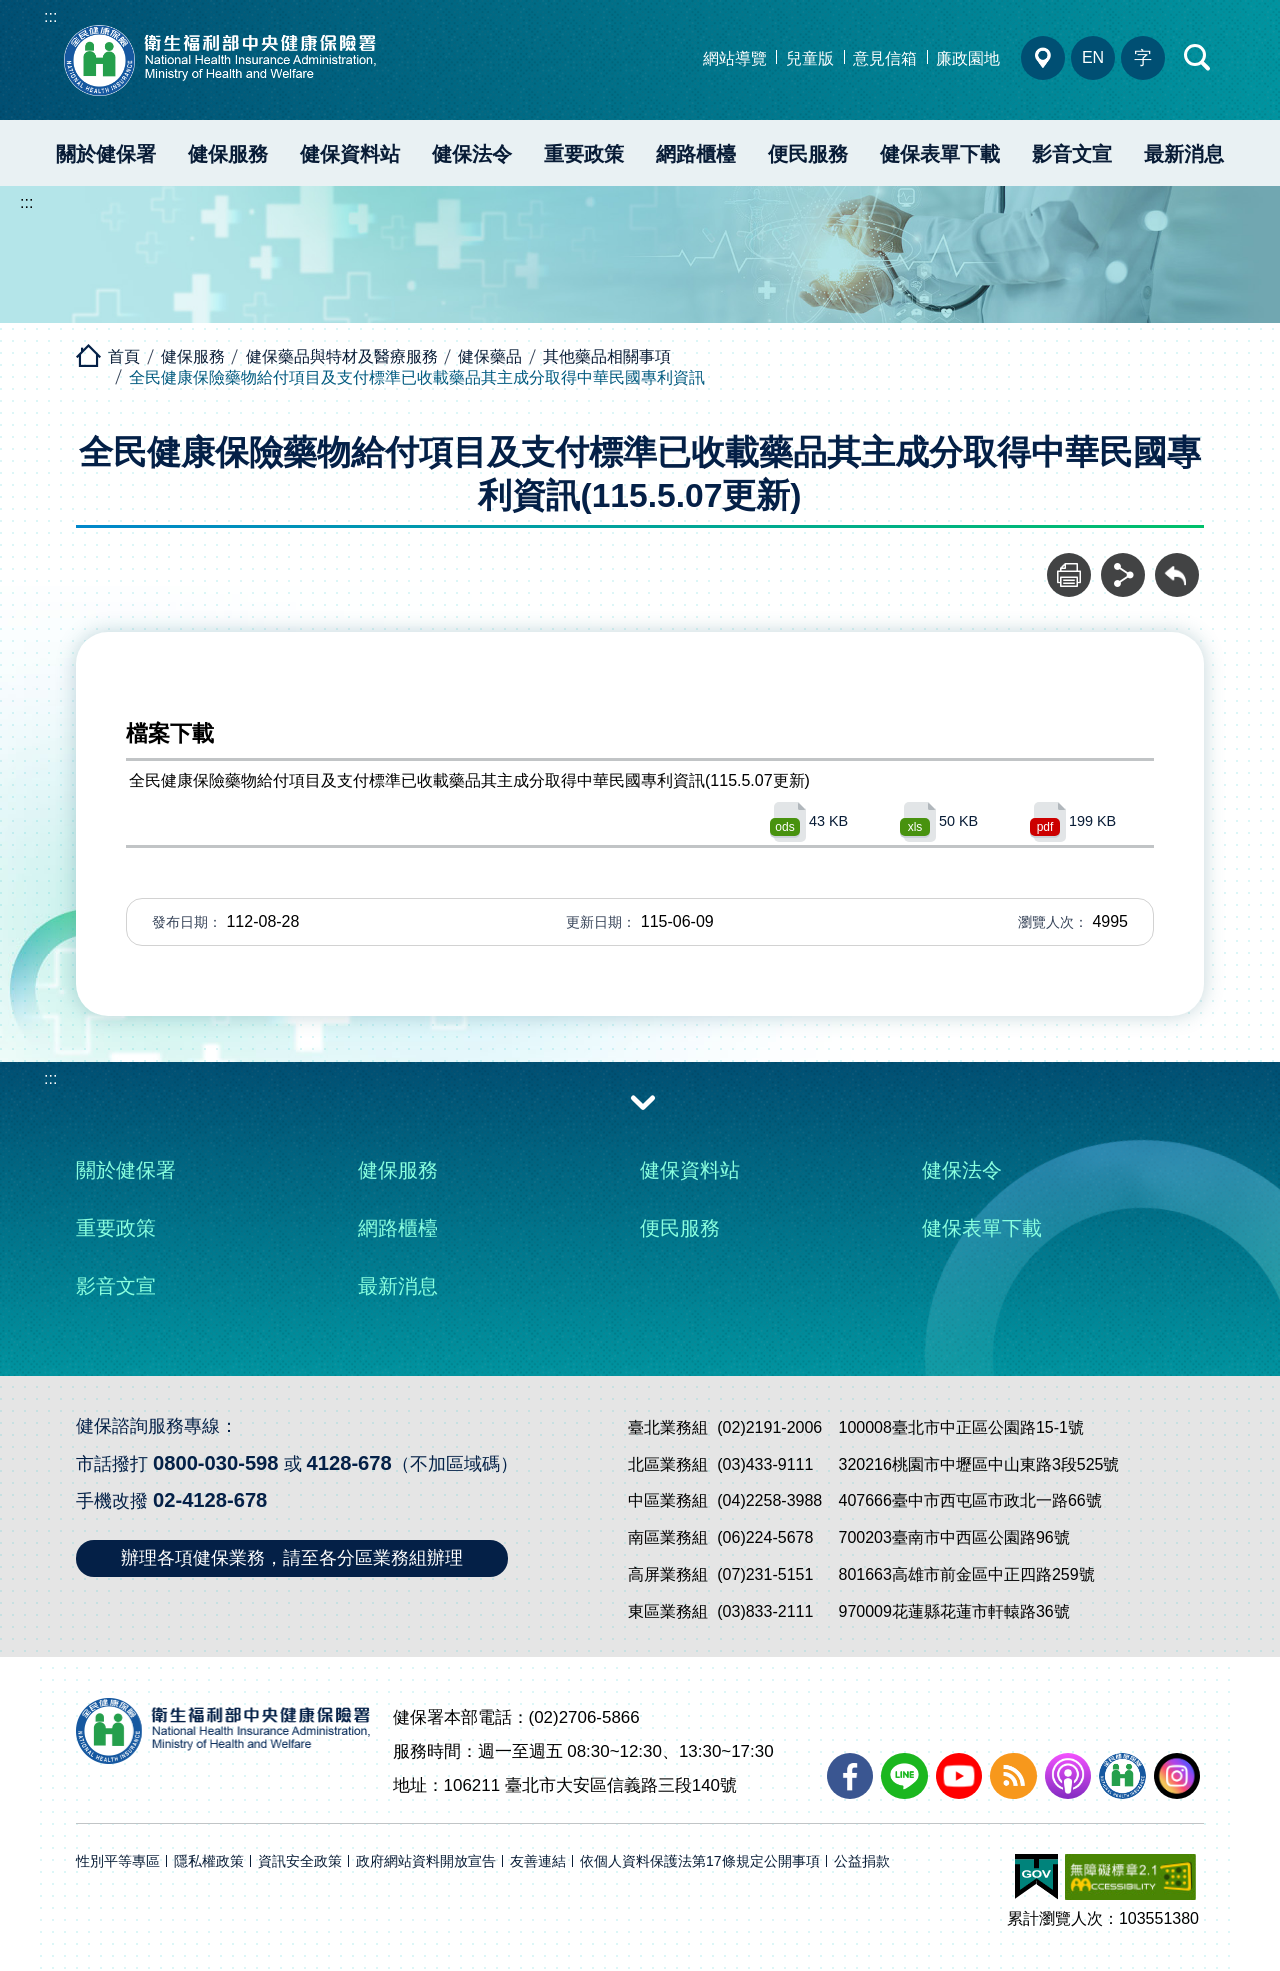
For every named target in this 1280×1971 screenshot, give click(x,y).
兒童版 (810, 58)
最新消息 (1184, 154)
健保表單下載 (940, 154)
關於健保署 (106, 154)
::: (50, 16)
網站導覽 (735, 58)
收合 (643, 1101)
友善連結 (538, 1861)
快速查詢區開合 (1198, 58)
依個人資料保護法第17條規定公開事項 (700, 1861)
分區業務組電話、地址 (1043, 58)
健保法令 (472, 154)
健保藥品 (490, 356)
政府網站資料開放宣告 (426, 1861)
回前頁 (1177, 564)
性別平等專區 (118, 1861)
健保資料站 (350, 154)
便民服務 (808, 154)
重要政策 (584, 154)
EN (1093, 57)
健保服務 (228, 154)
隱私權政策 (209, 1861)
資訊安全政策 (300, 1861)
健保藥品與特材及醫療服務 (342, 356)
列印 (1069, 564)
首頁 (124, 356)
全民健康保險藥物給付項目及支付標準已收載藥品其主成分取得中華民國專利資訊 (417, 377)
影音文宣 (1072, 154)
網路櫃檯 (696, 154)
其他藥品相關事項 (607, 356)
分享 (1123, 564)
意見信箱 (885, 58)
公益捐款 (862, 1861)
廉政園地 (968, 58)
